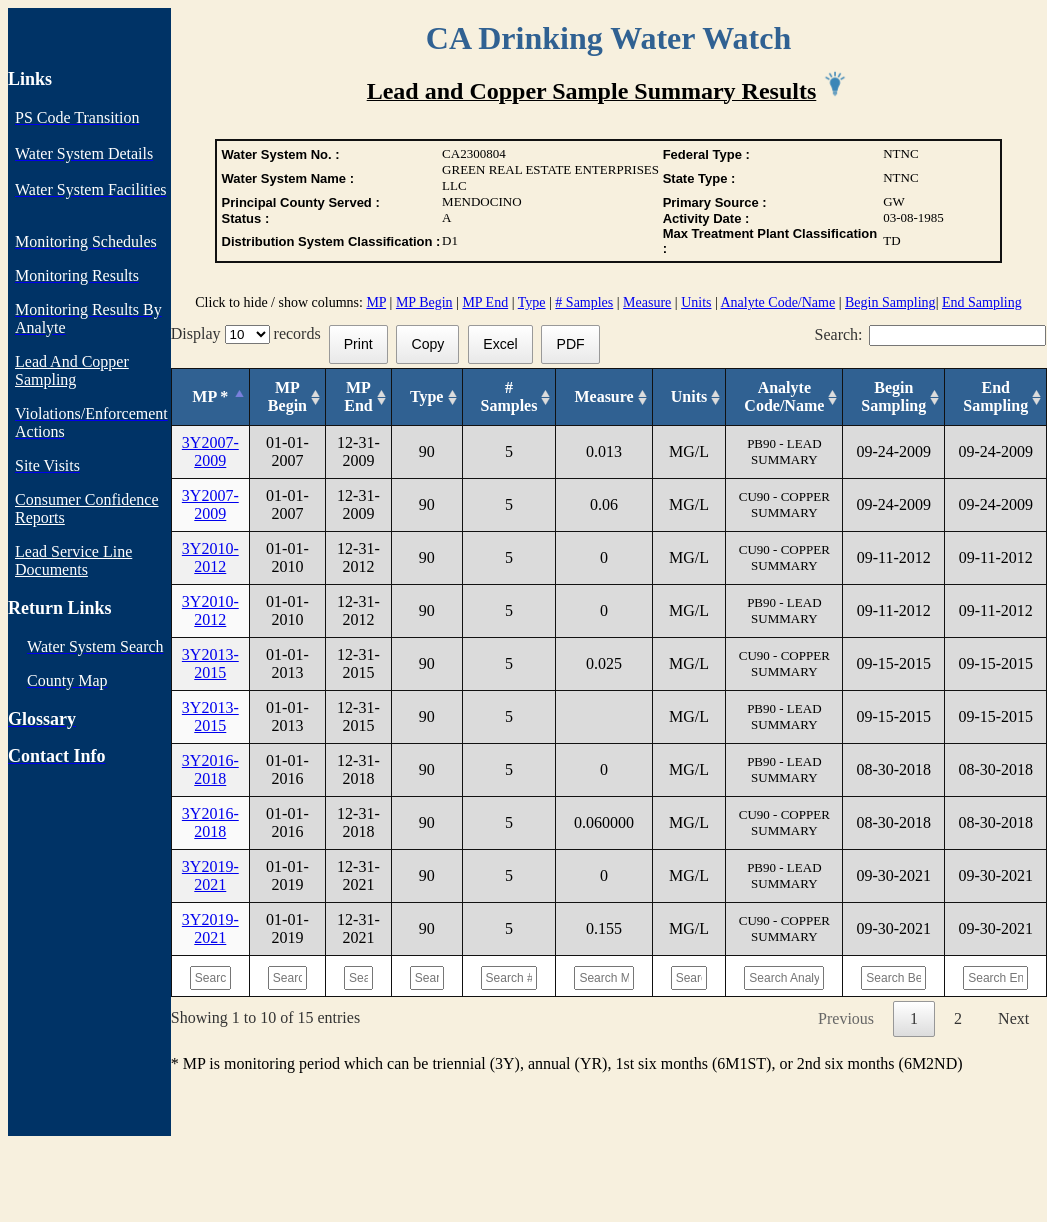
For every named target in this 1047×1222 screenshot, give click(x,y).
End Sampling (982, 302)
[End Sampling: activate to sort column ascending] (996, 397)
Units (696, 302)
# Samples (584, 302)
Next (1013, 1018)
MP (376, 302)
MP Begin (424, 302)
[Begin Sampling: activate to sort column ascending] (894, 397)
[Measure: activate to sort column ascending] (604, 397)
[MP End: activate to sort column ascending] (359, 397)
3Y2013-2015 (210, 663)
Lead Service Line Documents (73, 560)
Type (532, 302)
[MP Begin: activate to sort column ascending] (287, 397)
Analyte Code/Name (778, 302)
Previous (846, 1018)
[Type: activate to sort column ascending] (426, 397)
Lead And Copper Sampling (72, 370)
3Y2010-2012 (210, 557)
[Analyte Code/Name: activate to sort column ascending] (784, 397)
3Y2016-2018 (210, 769)
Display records (250, 333)
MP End (485, 302)
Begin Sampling (890, 302)
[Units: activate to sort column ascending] (689, 397)
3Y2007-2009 (210, 451)
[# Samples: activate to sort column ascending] (509, 397)
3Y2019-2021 (210, 875)
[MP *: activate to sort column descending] (210, 397)
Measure (647, 302)
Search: (931, 334)
